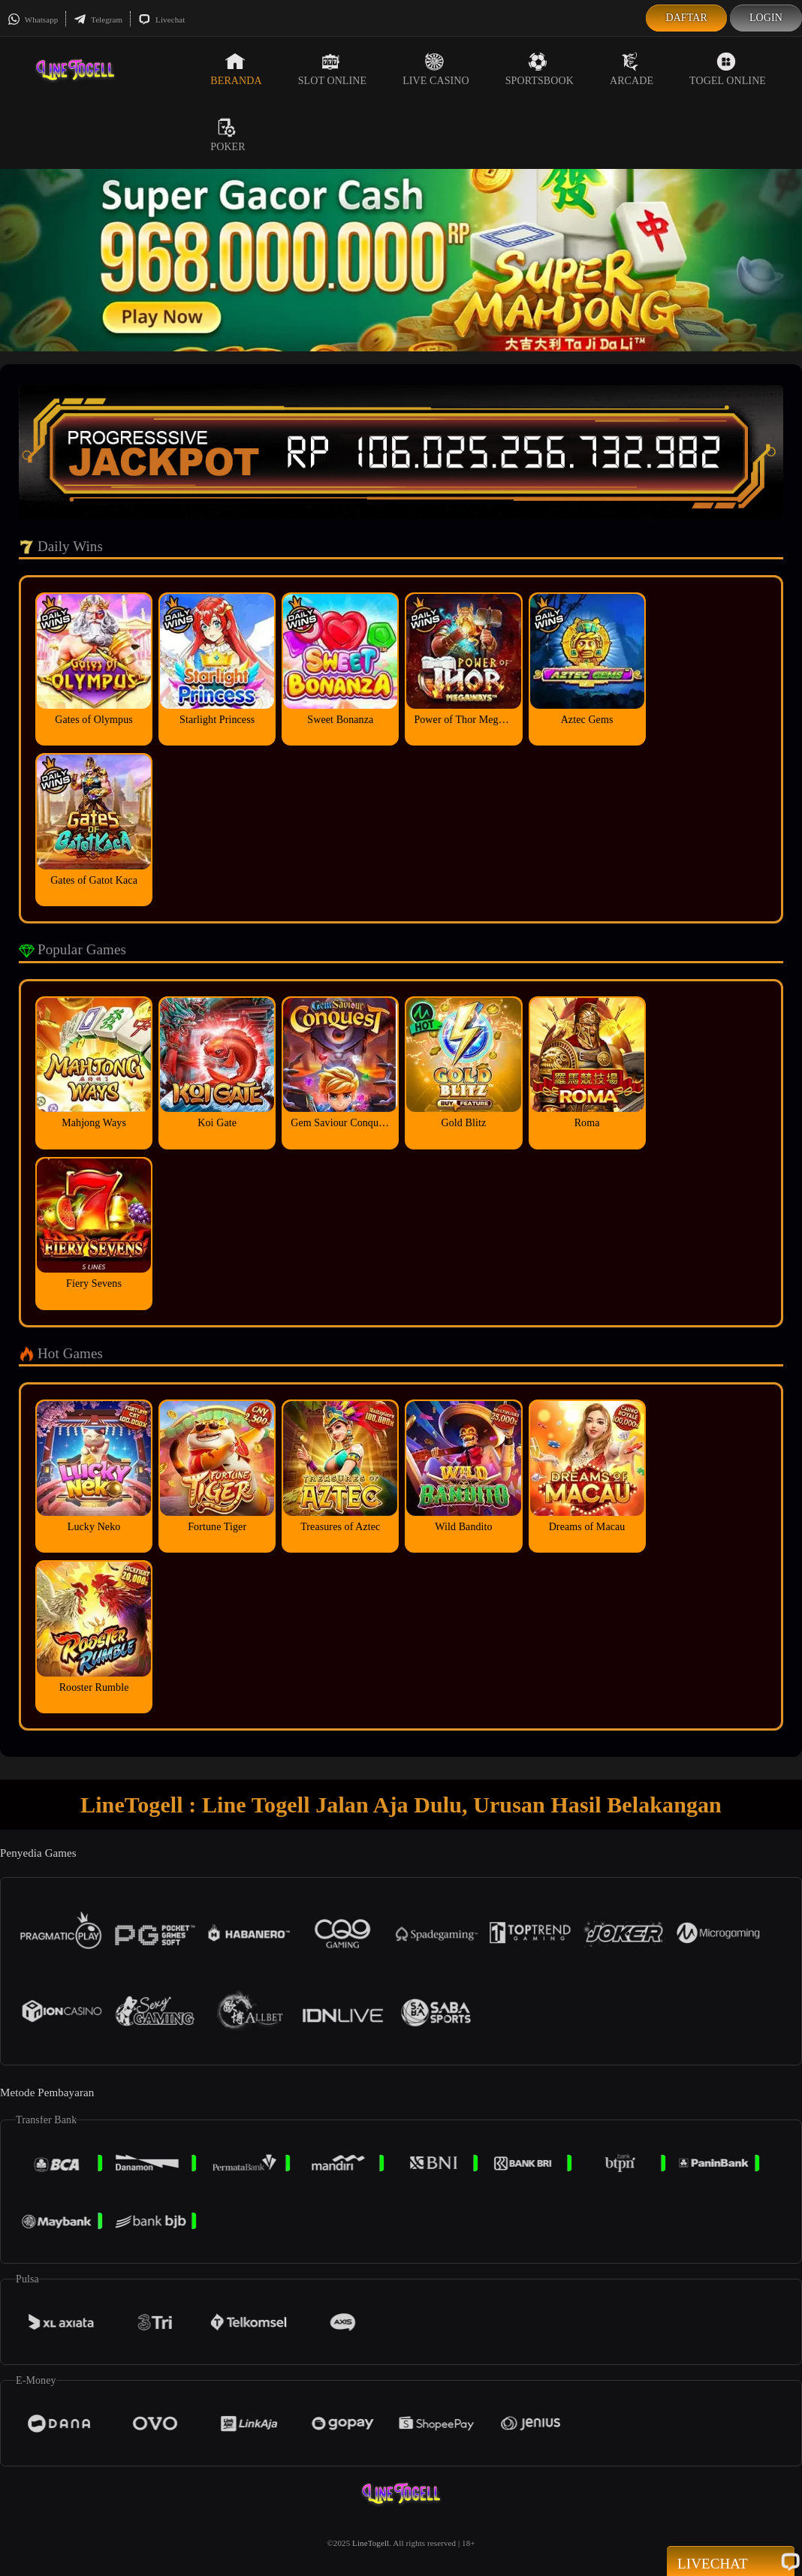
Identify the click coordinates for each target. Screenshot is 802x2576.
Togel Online (727, 69)
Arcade (631, 69)
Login (765, 17)
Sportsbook (539, 69)
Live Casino (436, 69)
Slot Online (332, 69)
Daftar (686, 17)
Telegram (98, 19)
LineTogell (370, 2542)
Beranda (235, 69)
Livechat (161, 19)
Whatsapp (33, 19)
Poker (227, 135)
